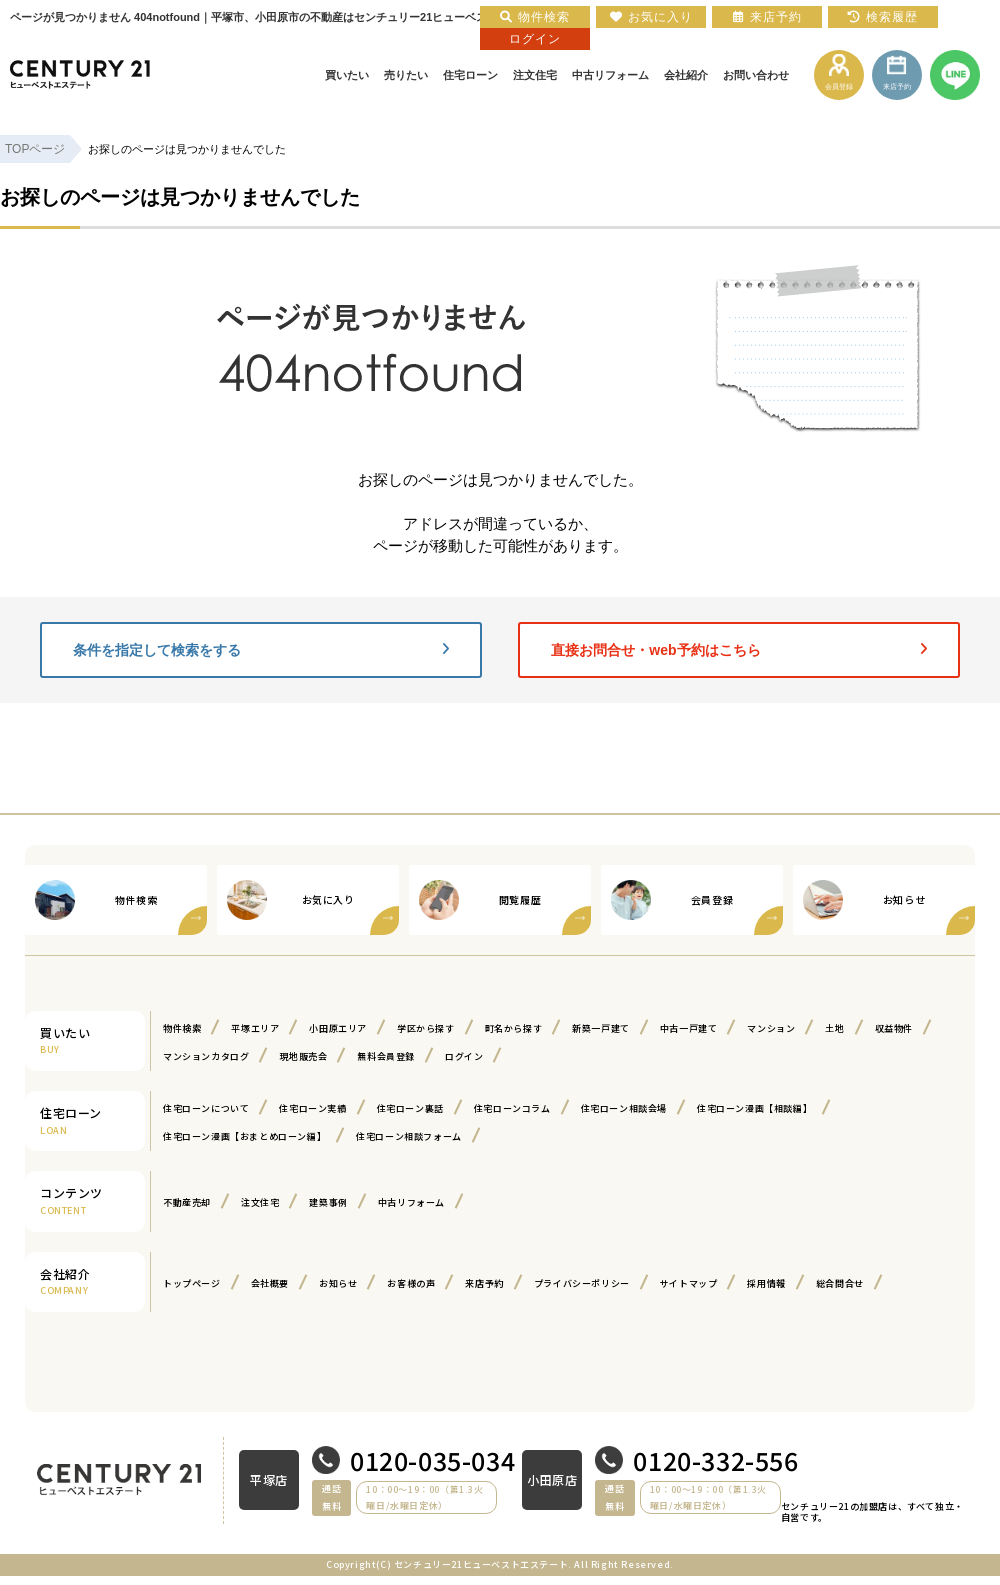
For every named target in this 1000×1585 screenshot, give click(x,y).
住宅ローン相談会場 (624, 1108)
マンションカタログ (206, 1056)
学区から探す (426, 1028)
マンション (771, 1028)
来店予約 (484, 1283)
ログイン (464, 1056)
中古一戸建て (689, 1028)
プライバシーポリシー (582, 1283)
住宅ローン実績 (312, 1108)
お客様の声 (411, 1283)
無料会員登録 (386, 1056)
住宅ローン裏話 (410, 1108)
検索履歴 (883, 17)
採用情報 (766, 1283)
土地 (834, 1028)
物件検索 (182, 1028)
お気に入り (651, 17)
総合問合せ (840, 1283)
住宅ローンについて (206, 1108)
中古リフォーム (411, 1202)
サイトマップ (689, 1283)
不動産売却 (187, 1202)
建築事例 (328, 1202)
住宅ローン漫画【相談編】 (754, 1108)
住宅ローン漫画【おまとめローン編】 (244, 1136)
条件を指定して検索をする (261, 650)
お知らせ (338, 1283)
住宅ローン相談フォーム (409, 1136)
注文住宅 (260, 1202)
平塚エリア (255, 1028)
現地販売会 (303, 1056)
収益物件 (894, 1028)
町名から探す (514, 1028)
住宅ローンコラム (512, 1108)
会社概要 (270, 1283)
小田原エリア (338, 1028)
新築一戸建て (601, 1028)
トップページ (192, 1283)
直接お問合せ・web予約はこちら (739, 650)
